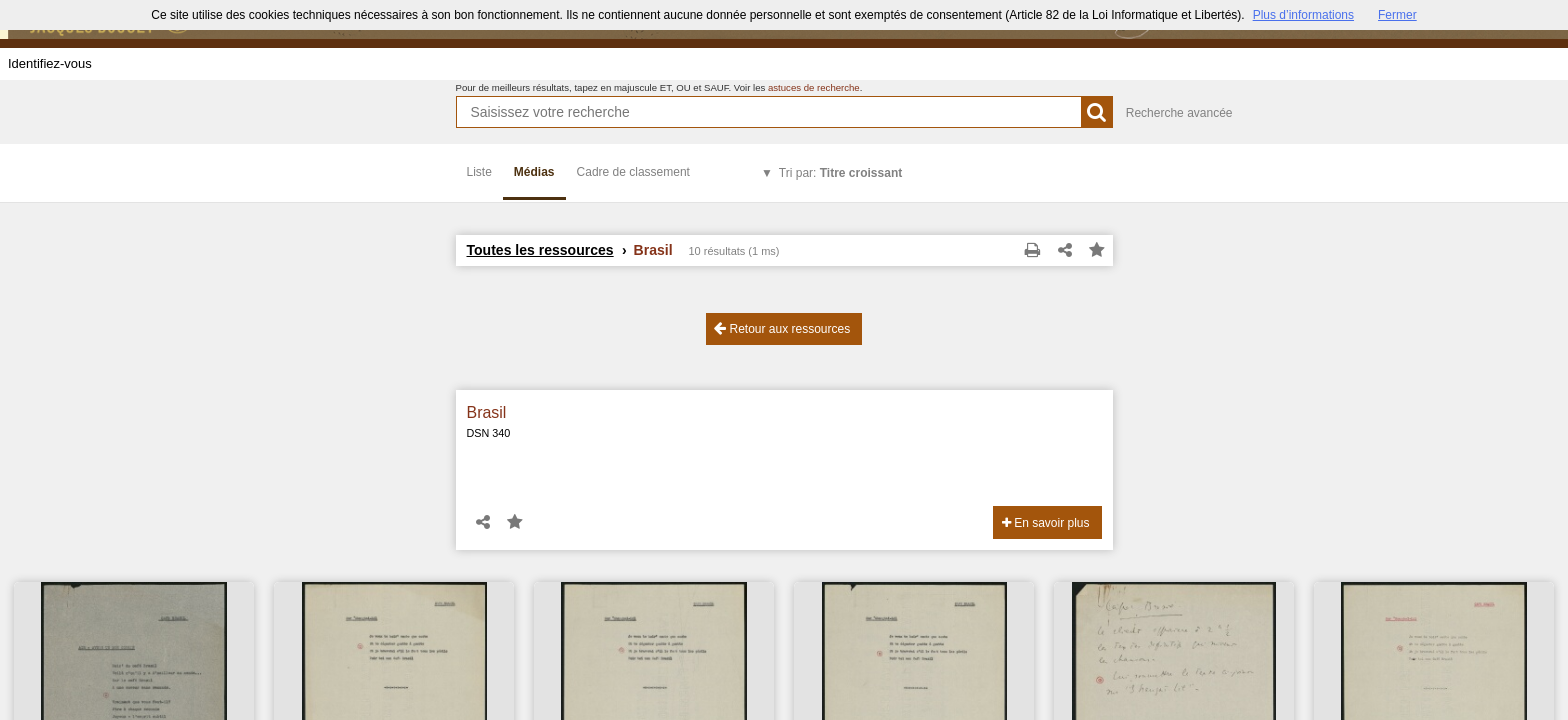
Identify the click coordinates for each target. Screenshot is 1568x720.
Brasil (487, 412)
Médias (534, 172)
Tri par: (840, 173)
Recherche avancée (1179, 113)
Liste (479, 172)
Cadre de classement (633, 172)
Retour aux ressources (782, 328)
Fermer (1397, 15)
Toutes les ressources (540, 250)
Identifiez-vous (50, 63)
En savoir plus (1046, 523)
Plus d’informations (1303, 15)
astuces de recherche (814, 87)
